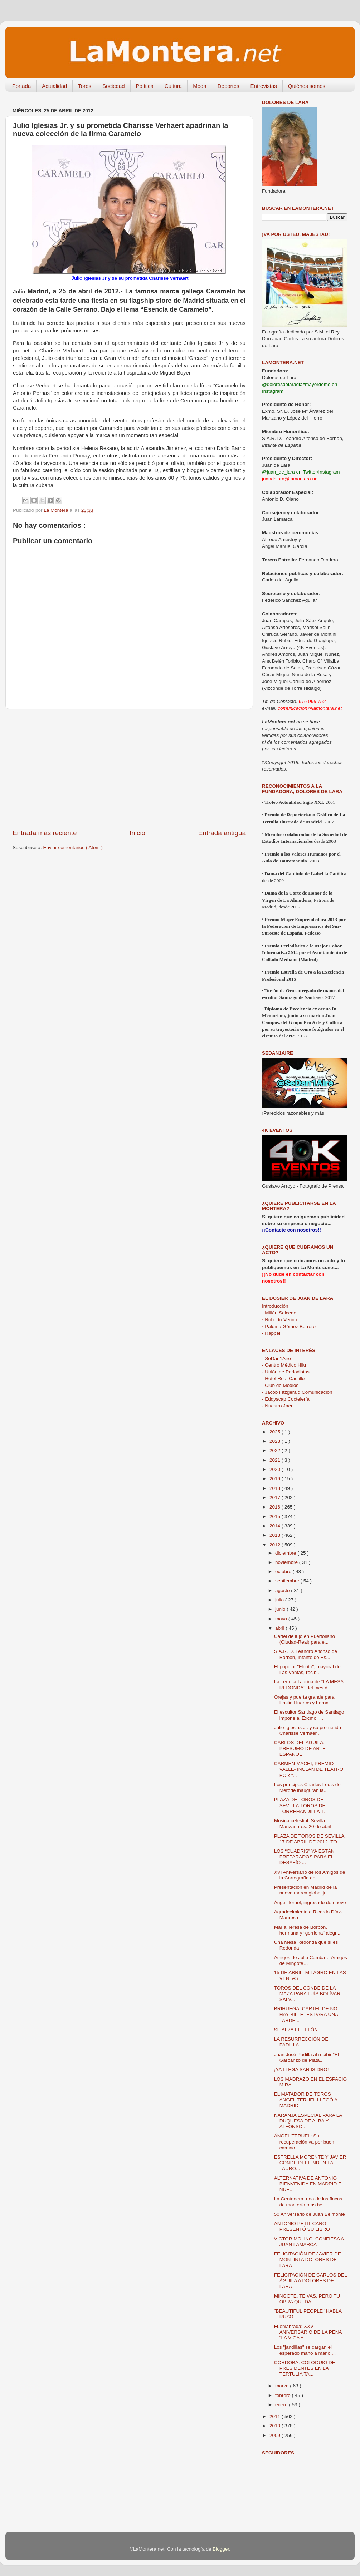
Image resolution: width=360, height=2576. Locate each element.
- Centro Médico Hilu (284, 1365)
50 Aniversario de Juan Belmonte (309, 2214)
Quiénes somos (306, 86)
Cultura (173, 86)
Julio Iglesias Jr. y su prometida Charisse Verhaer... (307, 1730)
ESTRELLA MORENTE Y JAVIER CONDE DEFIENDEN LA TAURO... (310, 2162)
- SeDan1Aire (276, 1358)
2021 (275, 1460)
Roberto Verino (279, 1319)
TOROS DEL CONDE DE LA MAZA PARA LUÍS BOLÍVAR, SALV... (308, 1993)
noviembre (287, 1562)
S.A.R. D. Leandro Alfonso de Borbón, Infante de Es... (305, 1654)
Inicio (137, 833)
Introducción (275, 1306)
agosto (283, 1590)
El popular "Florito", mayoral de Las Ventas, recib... (307, 1669)
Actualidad (54, 86)
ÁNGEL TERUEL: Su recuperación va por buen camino (304, 2141)
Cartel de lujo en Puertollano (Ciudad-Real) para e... (304, 1639)
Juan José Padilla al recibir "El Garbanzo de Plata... (306, 2057)
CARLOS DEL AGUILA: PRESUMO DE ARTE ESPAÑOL (300, 1748)
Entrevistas (263, 86)
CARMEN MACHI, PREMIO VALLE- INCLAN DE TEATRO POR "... (309, 1769)
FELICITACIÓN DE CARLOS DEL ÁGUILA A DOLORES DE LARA (310, 2280)
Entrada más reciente (45, 833)
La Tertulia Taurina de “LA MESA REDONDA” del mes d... (309, 1684)
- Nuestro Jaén (278, 1405)
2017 (275, 1497)
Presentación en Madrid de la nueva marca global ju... (305, 1890)
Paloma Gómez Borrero (289, 1326)
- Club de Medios (280, 1385)
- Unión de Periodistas (286, 1371)
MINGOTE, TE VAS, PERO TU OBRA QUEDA (307, 2298)
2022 (275, 1450)
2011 (275, 2416)
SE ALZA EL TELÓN (296, 2029)
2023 (275, 1441)
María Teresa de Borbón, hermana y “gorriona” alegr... (307, 1930)
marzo (282, 2385)
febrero (283, 2395)
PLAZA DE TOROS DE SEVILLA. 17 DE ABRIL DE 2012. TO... (310, 1838)
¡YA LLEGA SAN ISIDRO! (301, 2069)
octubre (284, 1571)
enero (282, 2404)
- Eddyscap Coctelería (286, 1399)
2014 (275, 1526)
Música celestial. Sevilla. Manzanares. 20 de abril (302, 1823)
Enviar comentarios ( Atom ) (73, 847)
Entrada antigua (222, 833)
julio (280, 1599)
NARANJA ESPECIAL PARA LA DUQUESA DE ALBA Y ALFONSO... (308, 2120)
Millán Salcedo (279, 1313)
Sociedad (113, 86)
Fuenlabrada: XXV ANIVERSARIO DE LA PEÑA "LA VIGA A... (308, 2332)
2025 (275, 1432)
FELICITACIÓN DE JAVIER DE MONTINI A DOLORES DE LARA (307, 2259)
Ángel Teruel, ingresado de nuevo (310, 1902)
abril (280, 1628)
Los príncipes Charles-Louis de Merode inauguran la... (307, 1787)
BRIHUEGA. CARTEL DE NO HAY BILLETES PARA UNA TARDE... (306, 2014)
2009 (275, 2435)
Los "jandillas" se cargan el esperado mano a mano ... (305, 2349)
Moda (199, 86)
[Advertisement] (129, 769)
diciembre (286, 1553)
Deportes (228, 86)
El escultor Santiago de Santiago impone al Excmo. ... (309, 1714)
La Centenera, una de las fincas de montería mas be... (308, 2201)
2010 (275, 2425)
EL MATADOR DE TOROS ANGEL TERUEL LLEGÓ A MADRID (305, 2099)
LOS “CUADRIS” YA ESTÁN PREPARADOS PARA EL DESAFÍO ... (304, 1856)
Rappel (271, 1333)
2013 (275, 1535)
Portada (21, 86)
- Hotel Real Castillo (283, 1378)
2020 (275, 1469)
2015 (275, 1516)
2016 (275, 1507)
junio (281, 1609)
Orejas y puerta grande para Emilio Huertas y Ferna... (304, 1699)
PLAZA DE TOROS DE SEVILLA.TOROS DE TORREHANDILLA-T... (301, 1805)
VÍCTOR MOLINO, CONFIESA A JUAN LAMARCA (309, 2241)
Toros (84, 86)
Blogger (221, 2549)
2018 (275, 1488)
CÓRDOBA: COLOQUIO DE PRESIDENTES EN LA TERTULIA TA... (304, 2368)
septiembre (288, 1581)
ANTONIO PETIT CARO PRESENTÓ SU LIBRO (302, 2226)
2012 (275, 1544)
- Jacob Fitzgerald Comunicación (297, 1392)
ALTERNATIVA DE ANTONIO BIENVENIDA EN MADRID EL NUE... (309, 2183)
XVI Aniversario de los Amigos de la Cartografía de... (309, 1875)
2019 (275, 1478)
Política (145, 86)
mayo (281, 1618)
